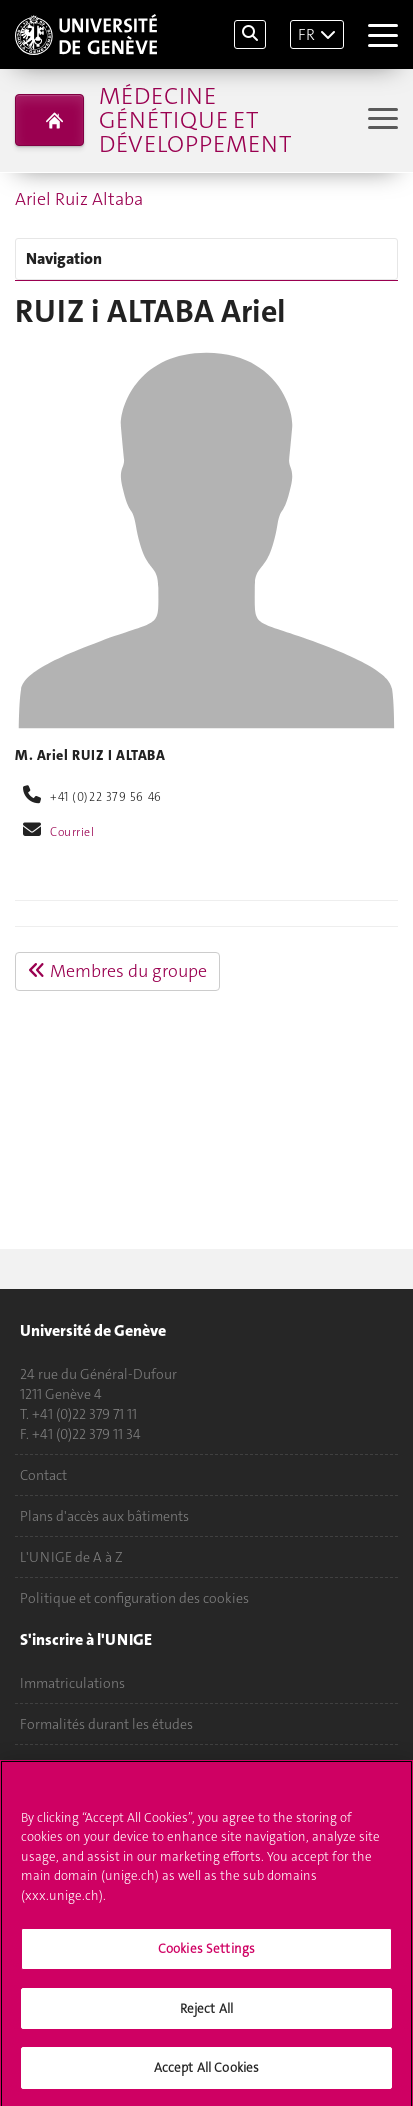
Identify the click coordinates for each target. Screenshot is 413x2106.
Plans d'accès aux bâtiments (104, 1516)
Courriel (72, 832)
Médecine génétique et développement (195, 120)
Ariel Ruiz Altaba (79, 199)
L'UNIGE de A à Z (71, 1557)
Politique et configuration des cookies (134, 1598)
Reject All (206, 2014)
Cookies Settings (206, 1954)
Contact (43, 1475)
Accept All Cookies (206, 2074)
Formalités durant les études (106, 1724)
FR (306, 34)
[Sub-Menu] (380, 120)
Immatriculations (72, 1683)
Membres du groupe (117, 971)
